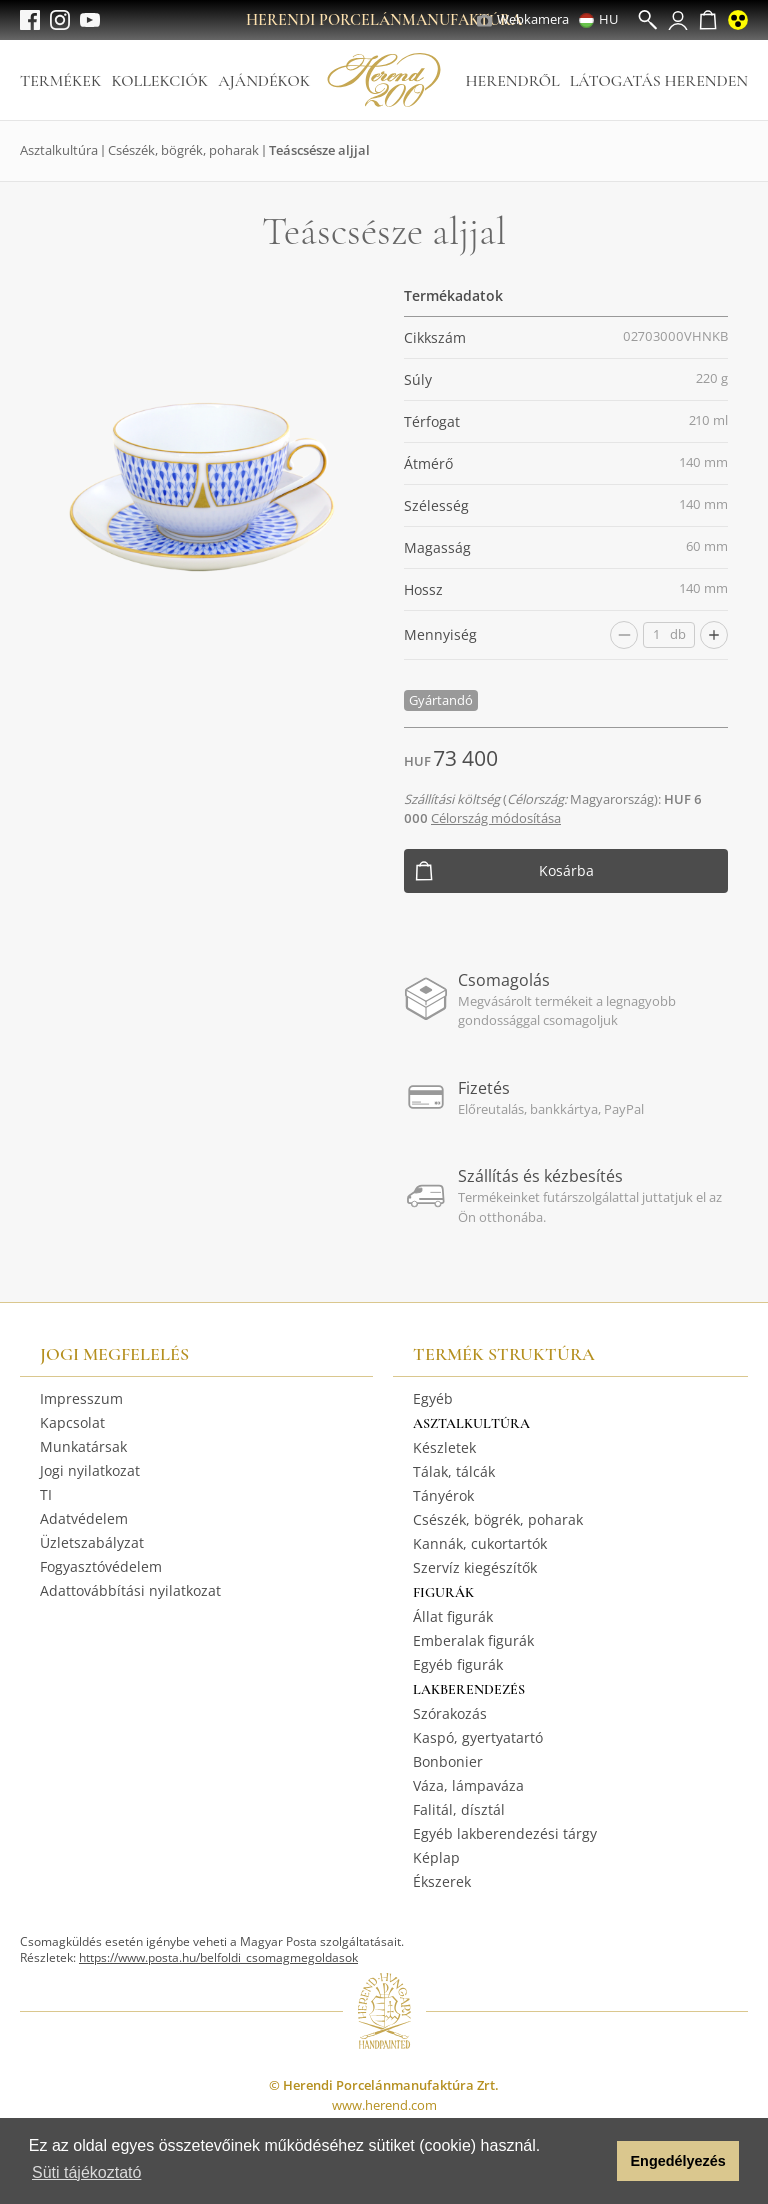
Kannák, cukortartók (480, 1543)
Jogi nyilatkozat (90, 1470)
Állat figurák (453, 1616)
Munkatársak (83, 1446)
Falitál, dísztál (459, 1809)
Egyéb (433, 1398)
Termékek (60, 81)
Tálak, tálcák (454, 1471)
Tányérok (443, 1495)
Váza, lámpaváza (468, 1785)
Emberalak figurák (473, 1640)
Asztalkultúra (59, 150)
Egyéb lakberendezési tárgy (505, 1833)
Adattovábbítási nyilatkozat (130, 1590)
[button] (596, 2161)
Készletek (444, 1447)
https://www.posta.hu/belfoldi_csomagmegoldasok (218, 1957)
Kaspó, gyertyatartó (478, 1737)
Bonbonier (448, 1761)
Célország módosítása (496, 818)
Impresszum (81, 1398)
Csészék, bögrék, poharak (183, 150)
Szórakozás (450, 1713)
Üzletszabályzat (92, 1542)
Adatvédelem (84, 1518)
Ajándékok (264, 81)
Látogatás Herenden (659, 81)
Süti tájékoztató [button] (86, 2172)
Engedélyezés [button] (678, 2161)
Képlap (436, 1857)
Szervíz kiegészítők (475, 1567)
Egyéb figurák (458, 1664)
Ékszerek (442, 1881)
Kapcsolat (72, 1422)
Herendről (512, 81)
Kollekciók (159, 81)
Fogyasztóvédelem (101, 1566)
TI (46, 1494)
